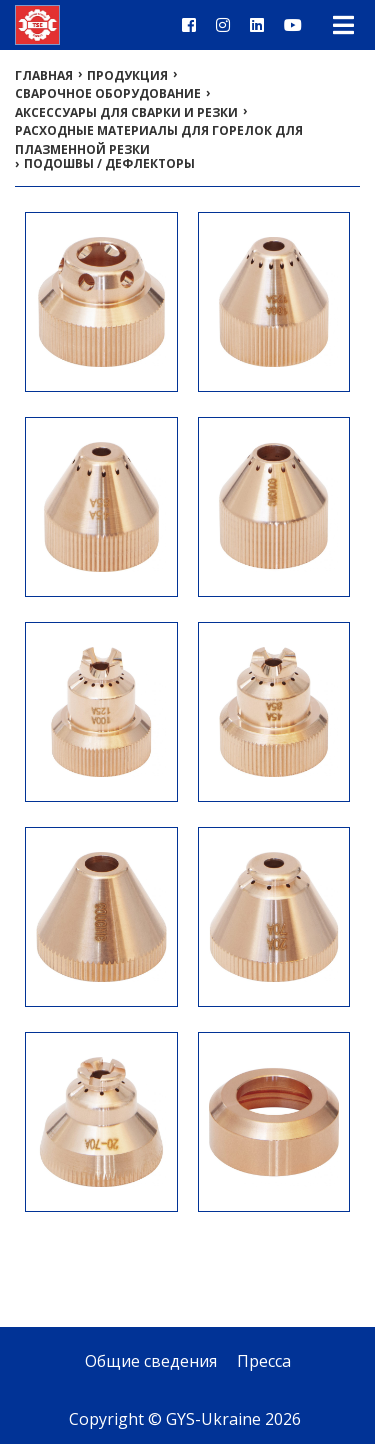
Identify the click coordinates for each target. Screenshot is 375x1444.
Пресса (264, 1361)
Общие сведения (151, 1361)
